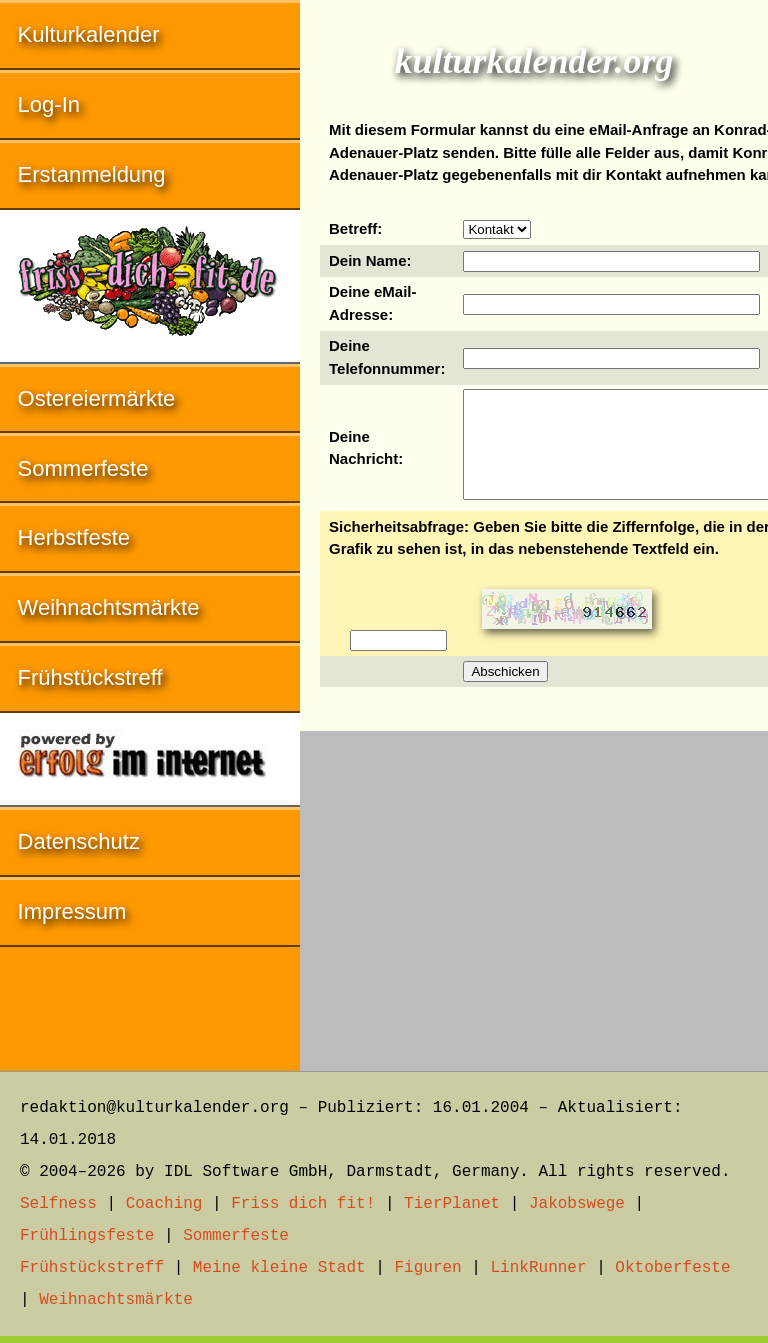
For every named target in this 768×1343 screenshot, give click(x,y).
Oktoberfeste (672, 1268)
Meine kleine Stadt (279, 1268)
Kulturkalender (89, 34)
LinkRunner (539, 1268)
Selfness (58, 1204)
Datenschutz (79, 841)
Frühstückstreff (90, 677)
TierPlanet (452, 1204)
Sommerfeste (83, 468)
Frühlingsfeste (87, 1236)
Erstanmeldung (92, 174)
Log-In (49, 104)
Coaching (164, 1204)
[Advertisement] (534, 891)
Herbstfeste (74, 537)
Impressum (72, 911)
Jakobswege (577, 1204)
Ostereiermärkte (97, 398)
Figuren (427, 1268)
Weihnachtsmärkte (109, 607)
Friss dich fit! (303, 1204)
